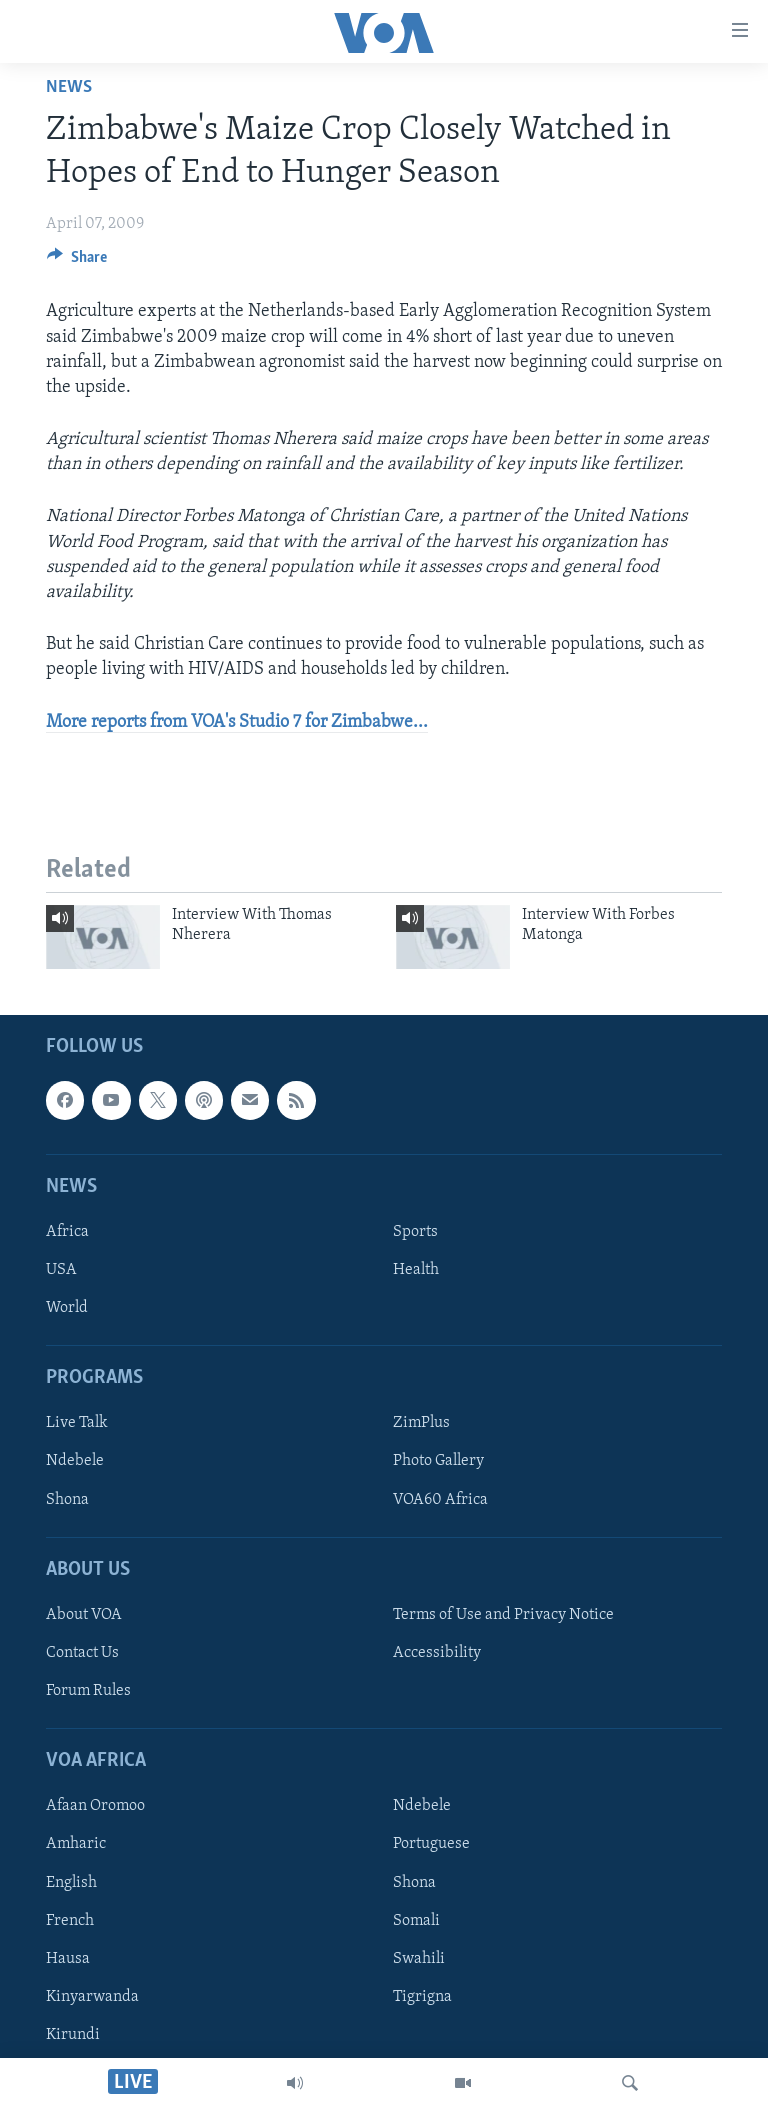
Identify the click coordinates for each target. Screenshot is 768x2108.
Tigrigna (422, 1996)
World (67, 1308)
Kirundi (73, 2035)
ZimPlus (421, 1423)
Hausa (68, 1958)
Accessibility (437, 1653)
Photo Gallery (438, 1461)
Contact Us (82, 1653)
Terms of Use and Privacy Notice (503, 1615)
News (69, 87)
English (71, 1882)
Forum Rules (88, 1691)
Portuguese (431, 1844)
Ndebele (75, 1461)
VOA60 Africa (440, 1499)
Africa (67, 1232)
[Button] (77, 262)
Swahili (419, 1958)
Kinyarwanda (92, 1996)
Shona (67, 1499)
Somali (416, 1920)
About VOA (84, 1615)
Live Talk (77, 1423)
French (70, 1920)
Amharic (76, 1844)
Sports (415, 1232)
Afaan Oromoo (95, 1806)
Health (416, 1270)
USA (61, 1270)
